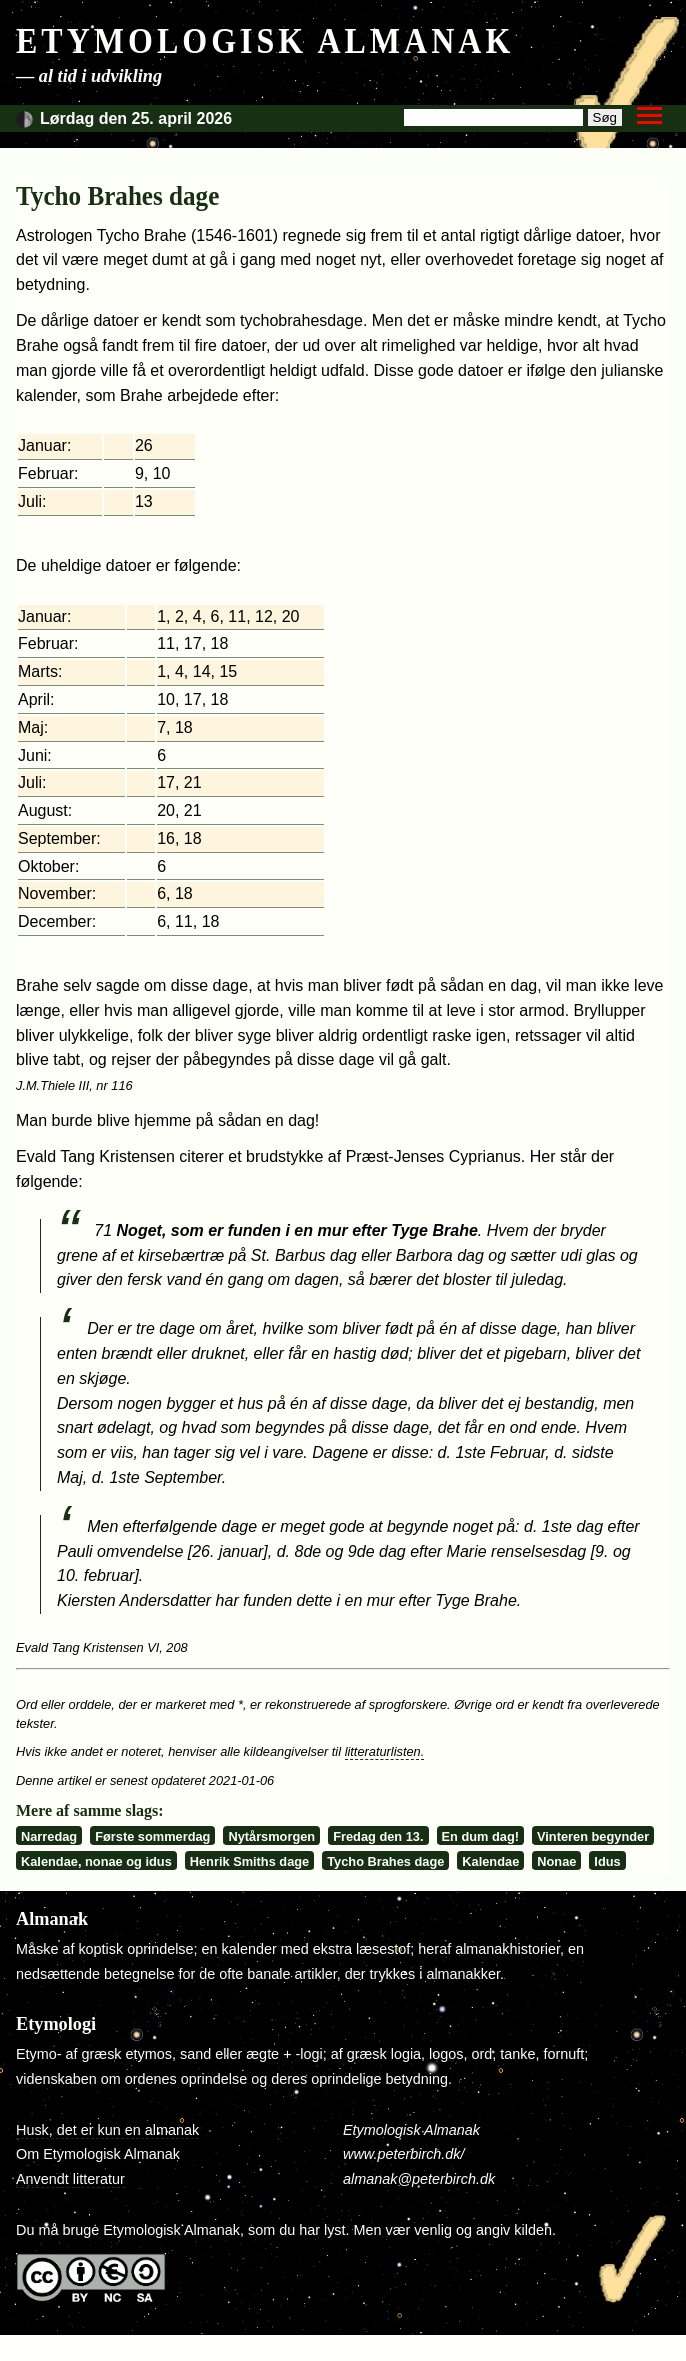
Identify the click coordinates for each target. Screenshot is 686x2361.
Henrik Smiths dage (249, 1861)
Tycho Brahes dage (385, 1861)
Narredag (49, 1836)
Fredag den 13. (378, 1836)
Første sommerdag (152, 1836)
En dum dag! (481, 1836)
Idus (607, 1861)
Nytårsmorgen (271, 1836)
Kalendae (490, 1861)
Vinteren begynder (593, 1836)
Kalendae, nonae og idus (96, 1861)
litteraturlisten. (385, 1751)
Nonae (556, 1861)
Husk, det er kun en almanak (107, 2130)
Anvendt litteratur (70, 2179)
